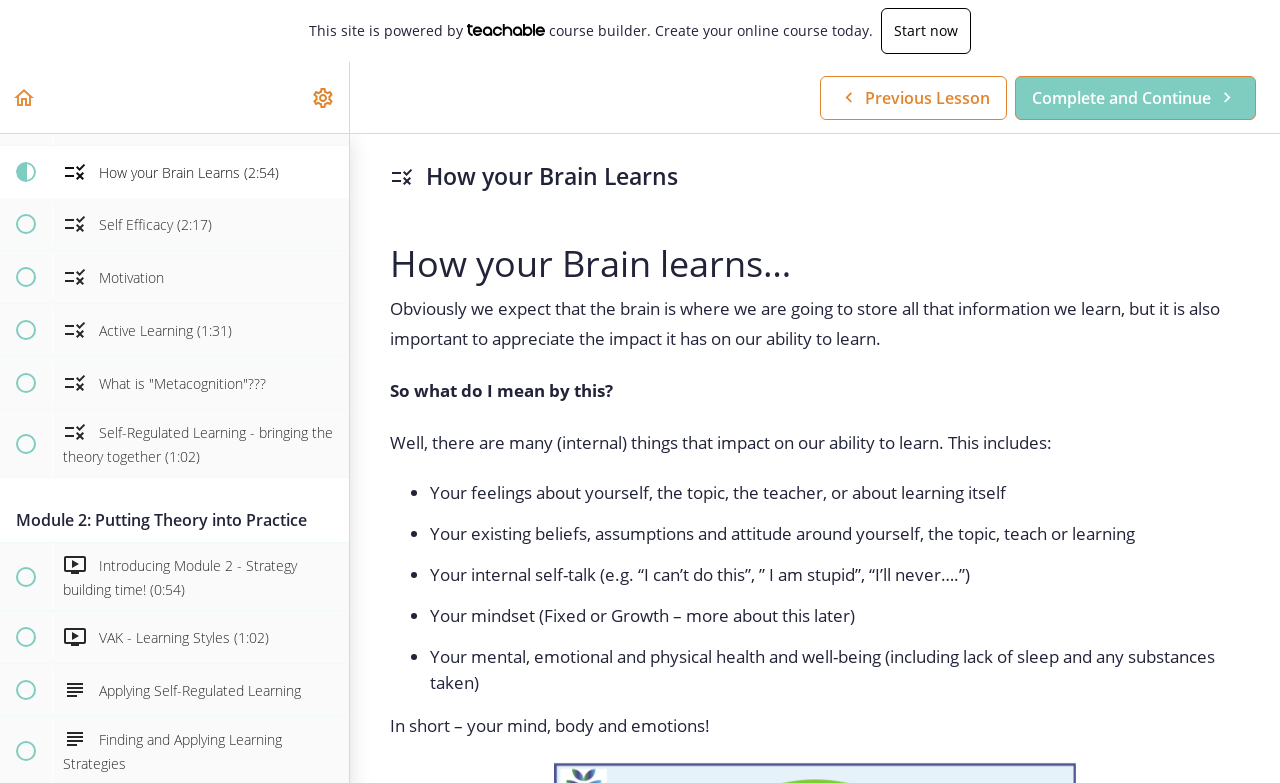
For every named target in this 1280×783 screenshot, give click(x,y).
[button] (25, 97)
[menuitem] (324, 97)
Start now (926, 30)
